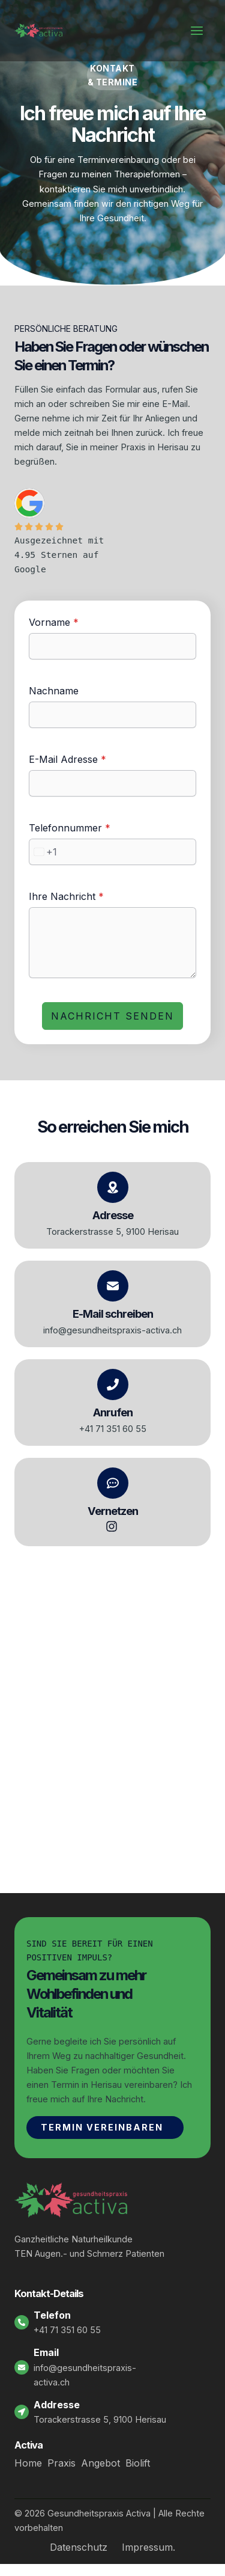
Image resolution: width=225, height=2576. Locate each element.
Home (28, 2463)
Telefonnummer (69, 828)
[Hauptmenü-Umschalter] (197, 30)
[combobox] (43, 851)
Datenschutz (78, 2547)
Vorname (54, 622)
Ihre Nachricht (66, 896)
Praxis (61, 2463)
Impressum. (148, 2547)
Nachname (54, 691)
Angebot (100, 2463)
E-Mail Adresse (67, 759)
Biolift (137, 2463)
